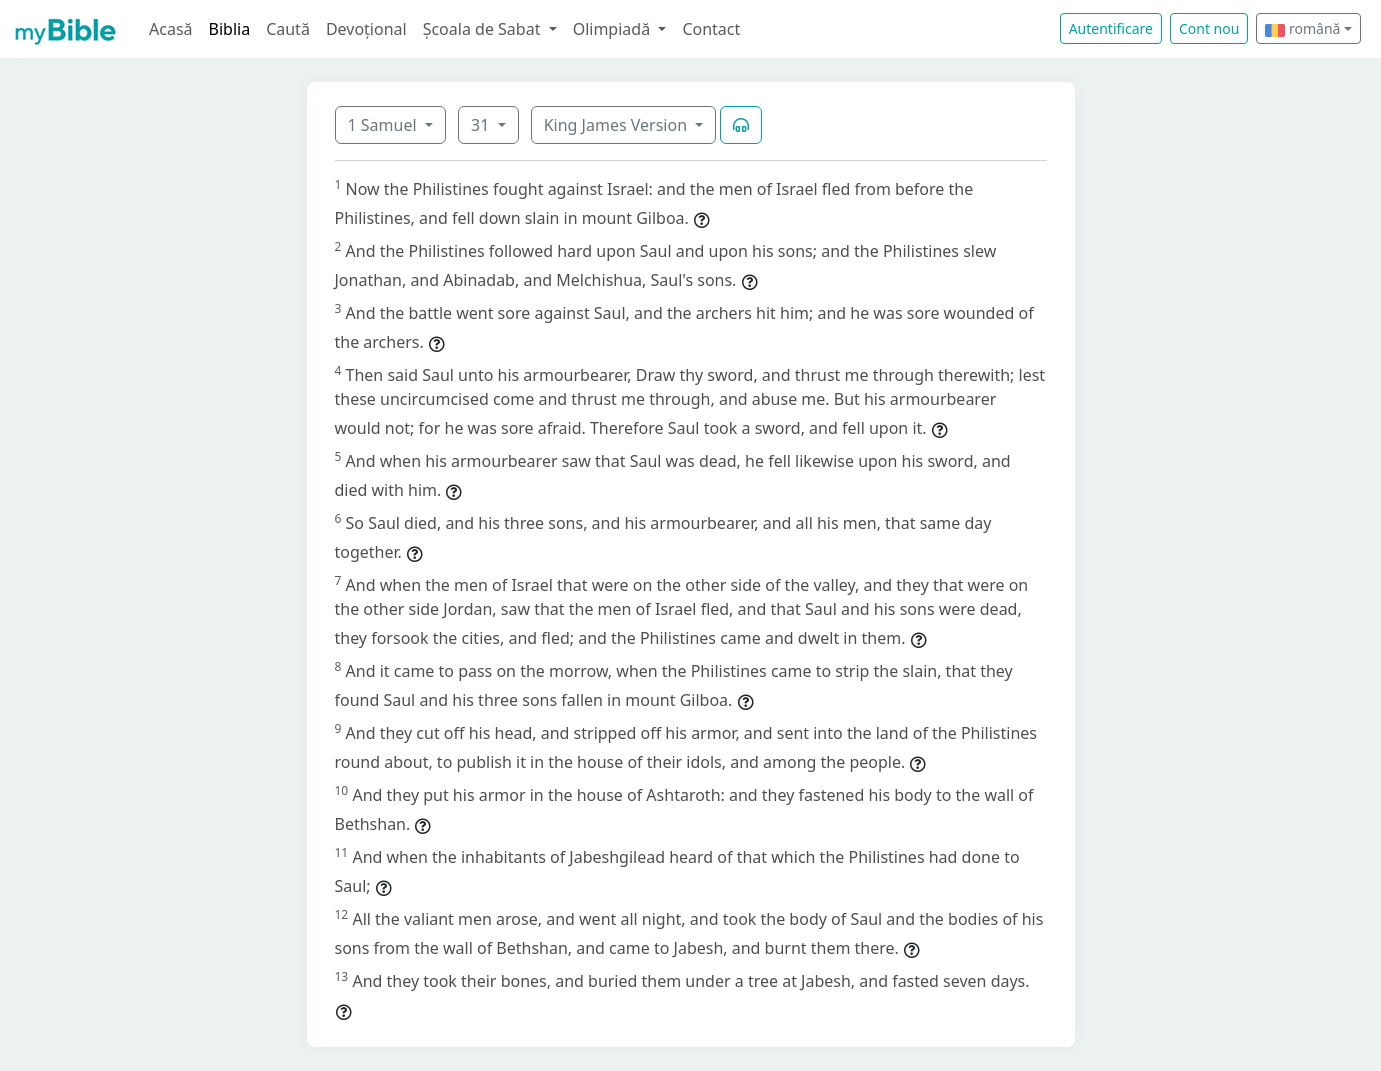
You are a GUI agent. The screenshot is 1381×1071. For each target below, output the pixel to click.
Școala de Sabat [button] (484, 29)
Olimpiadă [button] (614, 29)
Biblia (230, 29)
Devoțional (366, 29)
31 (482, 125)
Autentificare (1111, 28)
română (1302, 28)
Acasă (171, 29)
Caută (288, 29)
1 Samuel (384, 125)
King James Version (618, 125)
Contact (711, 29)
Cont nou (1209, 28)
